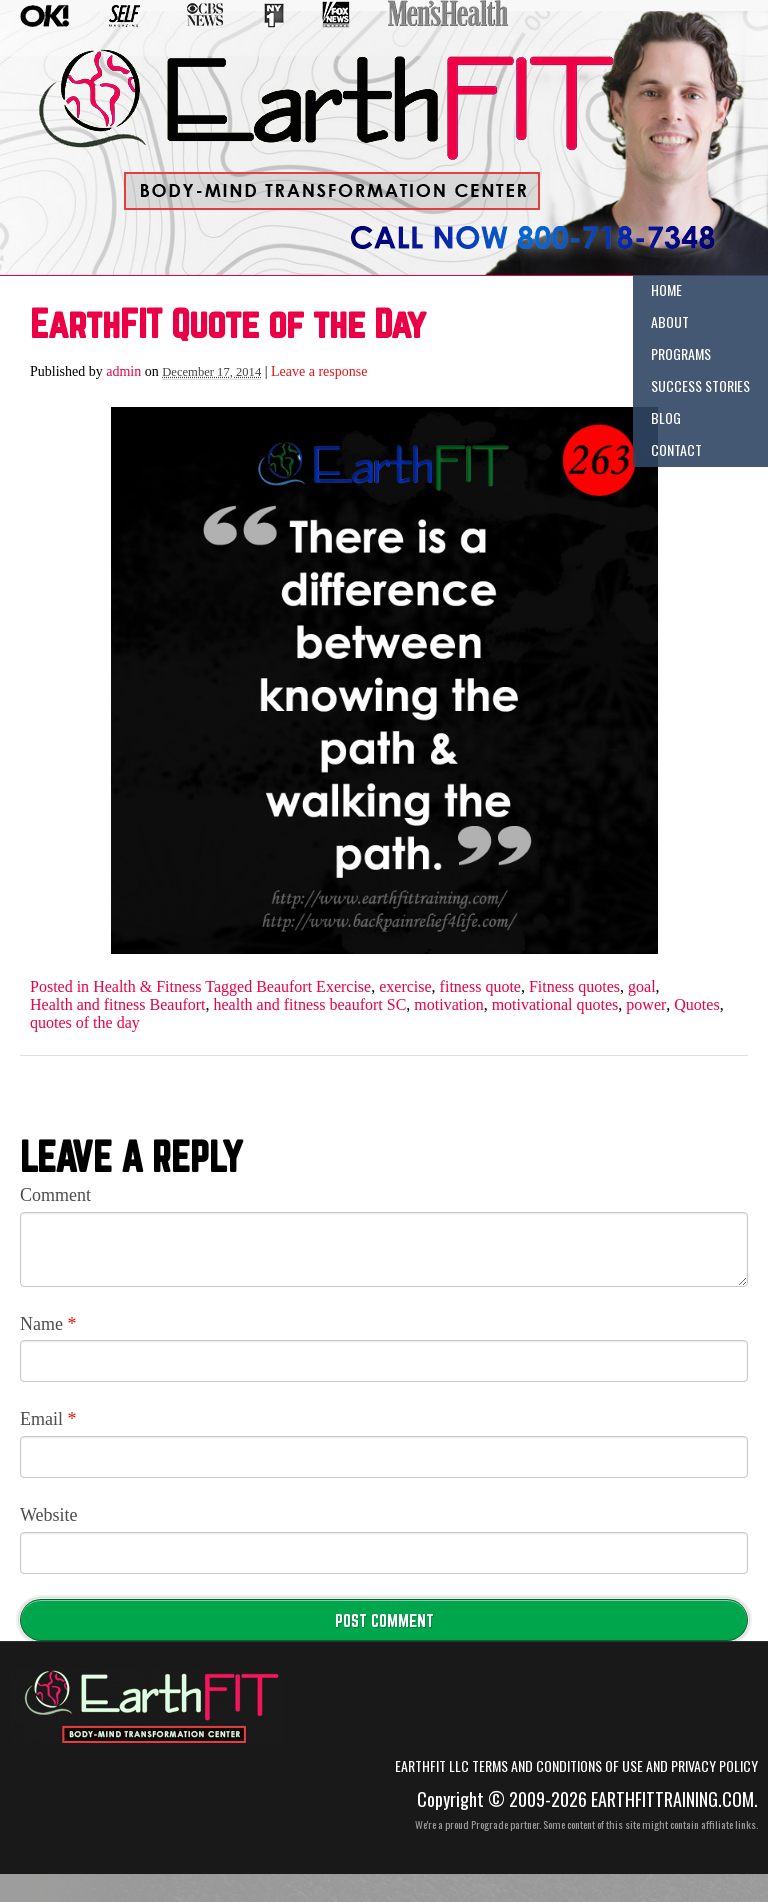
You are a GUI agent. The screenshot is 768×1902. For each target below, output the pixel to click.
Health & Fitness (147, 987)
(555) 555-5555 (514, 222)
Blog (666, 417)
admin (123, 371)
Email (48, 1419)
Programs (681, 353)
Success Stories (700, 385)
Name (48, 1324)
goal (642, 987)
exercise (405, 987)
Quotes (696, 1005)
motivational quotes (555, 1005)
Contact (676, 449)
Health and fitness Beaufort (118, 1005)
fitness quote (480, 987)
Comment (55, 1195)
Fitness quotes (574, 987)
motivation (448, 1005)
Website (49, 1515)
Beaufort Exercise (313, 987)
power (646, 1005)
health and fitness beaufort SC (310, 1005)
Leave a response (319, 371)
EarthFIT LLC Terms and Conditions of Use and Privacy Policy (576, 1766)
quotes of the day (85, 1023)
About (670, 321)
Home (666, 289)
